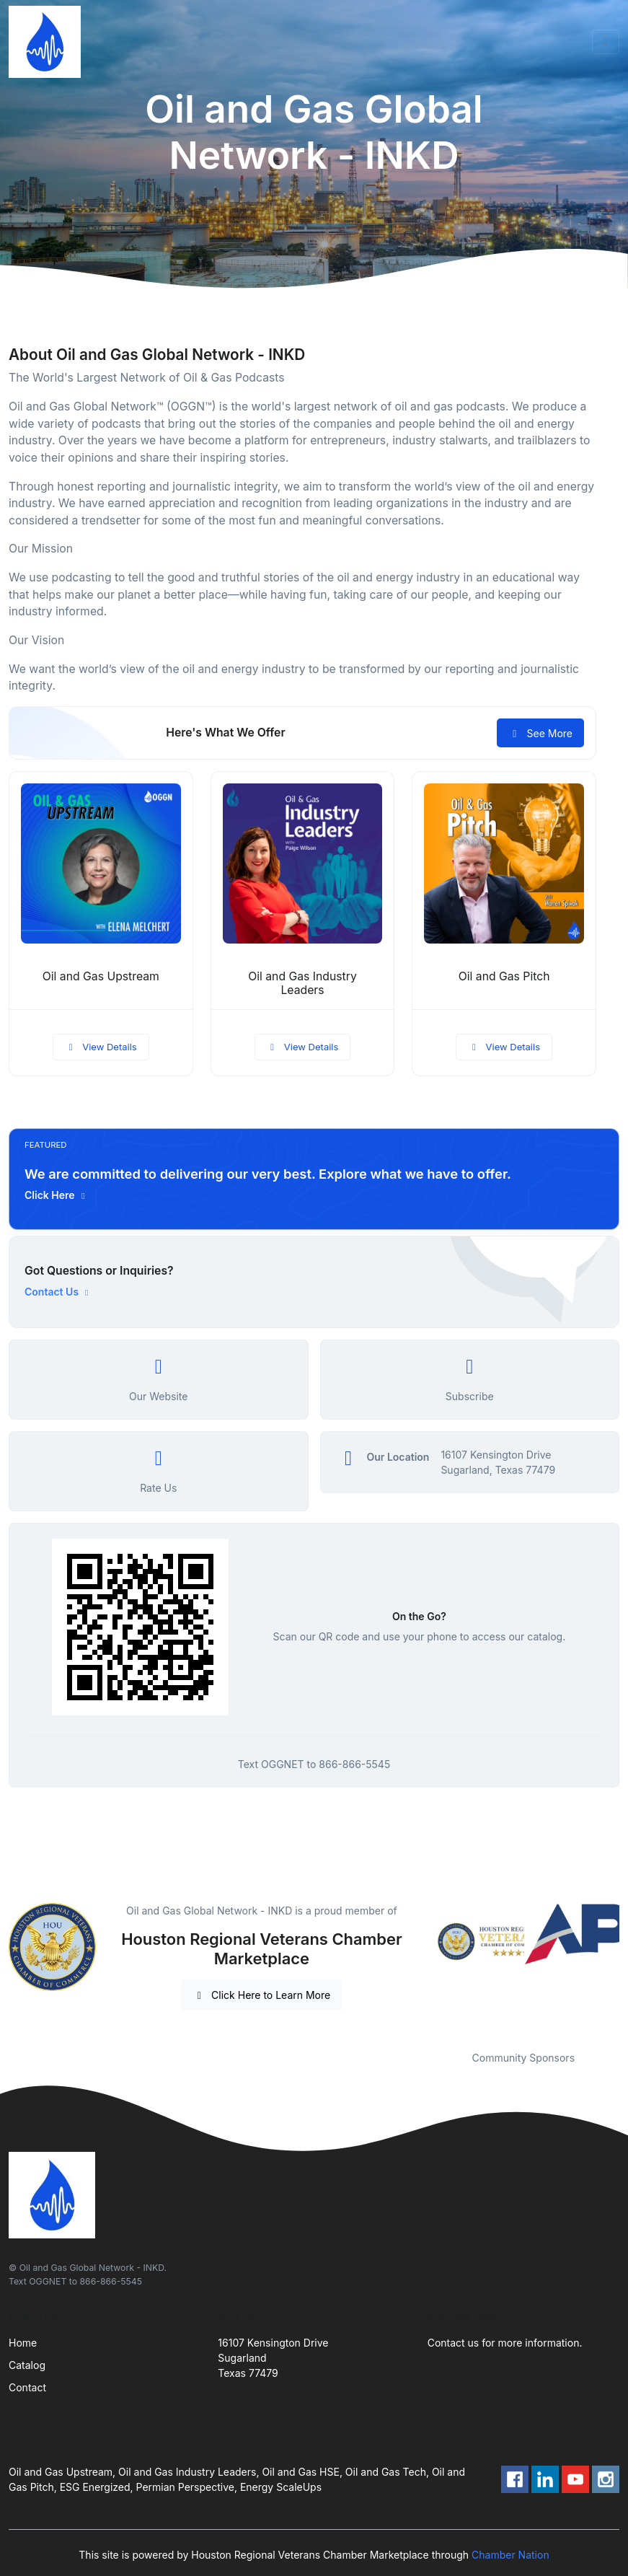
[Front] (48, 42)
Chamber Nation (510, 2555)
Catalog (27, 2365)
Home (23, 2343)
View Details (101, 1046)
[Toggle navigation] (605, 42)
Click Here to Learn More (262, 1995)
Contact (27, 2387)
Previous (417, 1968)
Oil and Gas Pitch (504, 976)
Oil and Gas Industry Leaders (302, 983)
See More (540, 733)
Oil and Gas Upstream (101, 976)
